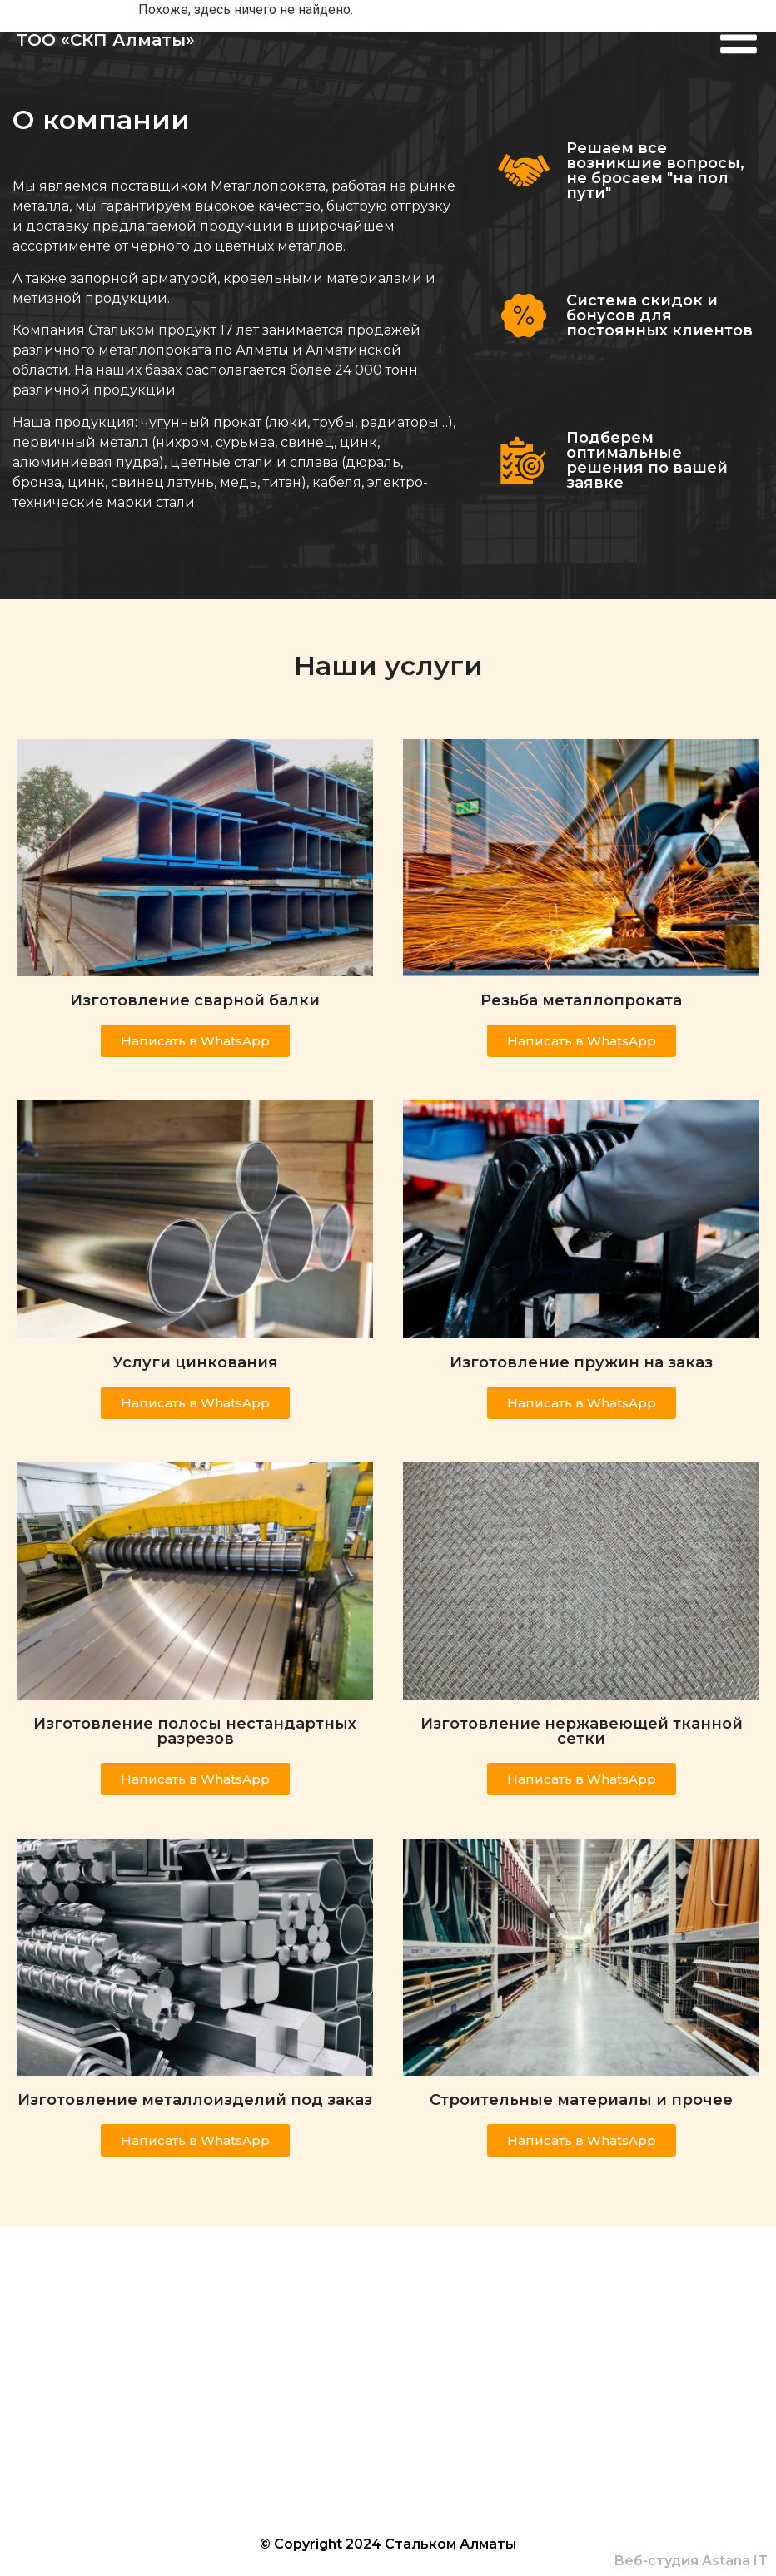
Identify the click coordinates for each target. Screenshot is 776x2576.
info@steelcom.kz (269, 2423)
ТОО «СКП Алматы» (106, 41)
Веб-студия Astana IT (691, 2561)
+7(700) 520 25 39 (254, 2360)
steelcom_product (298, 2392)
